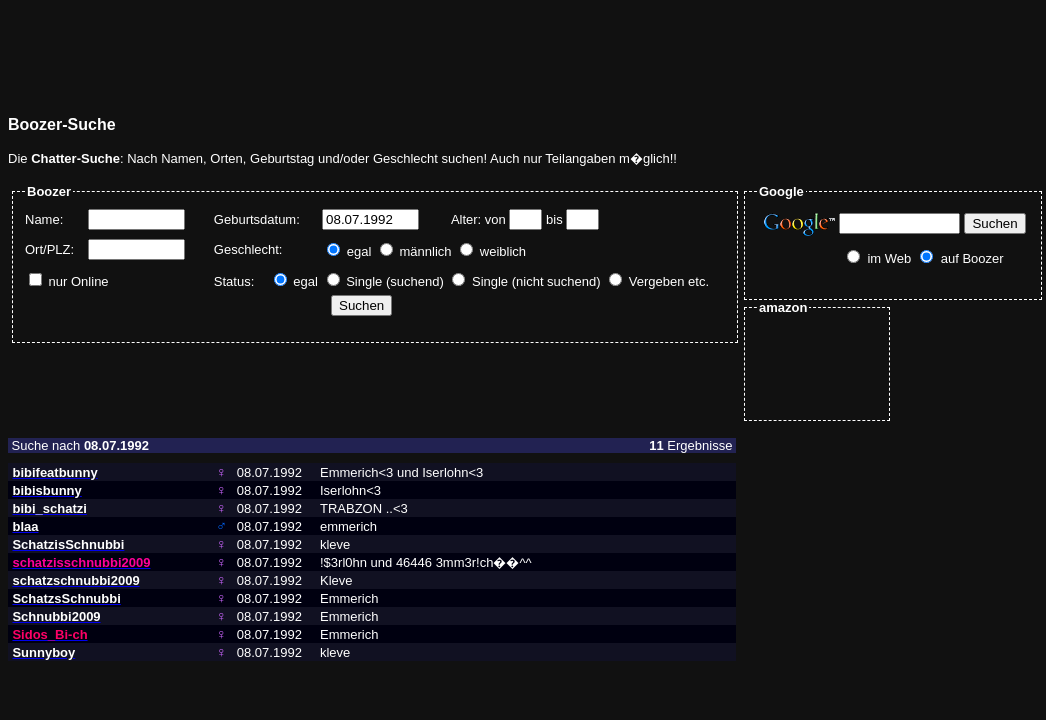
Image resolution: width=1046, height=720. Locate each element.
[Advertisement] (372, 53)
